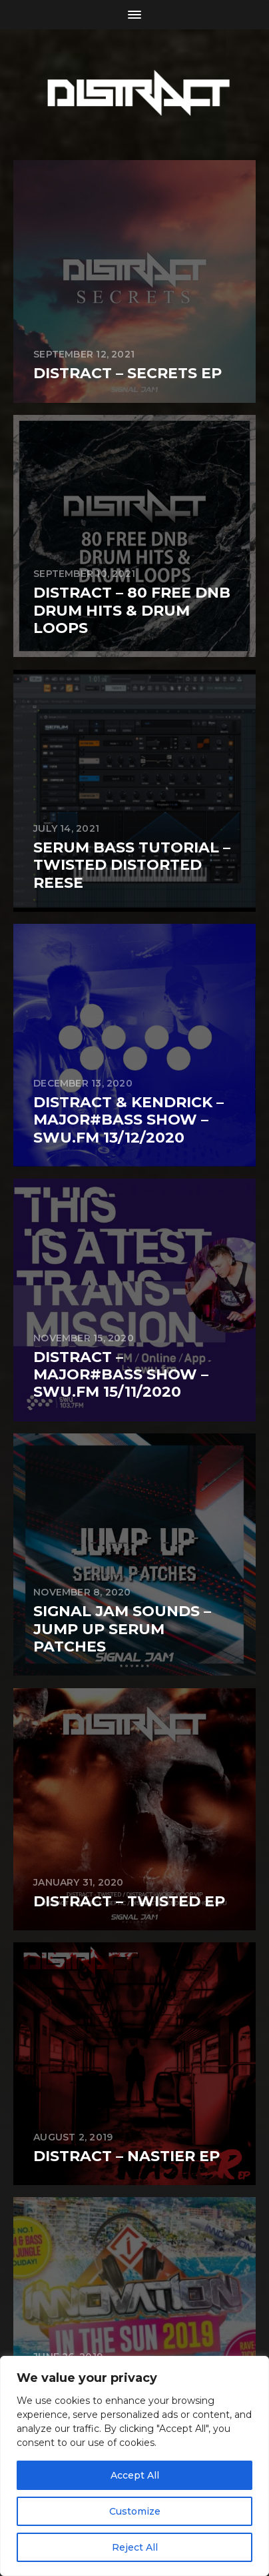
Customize (134, 2511)
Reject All (135, 2547)
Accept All (135, 2475)
